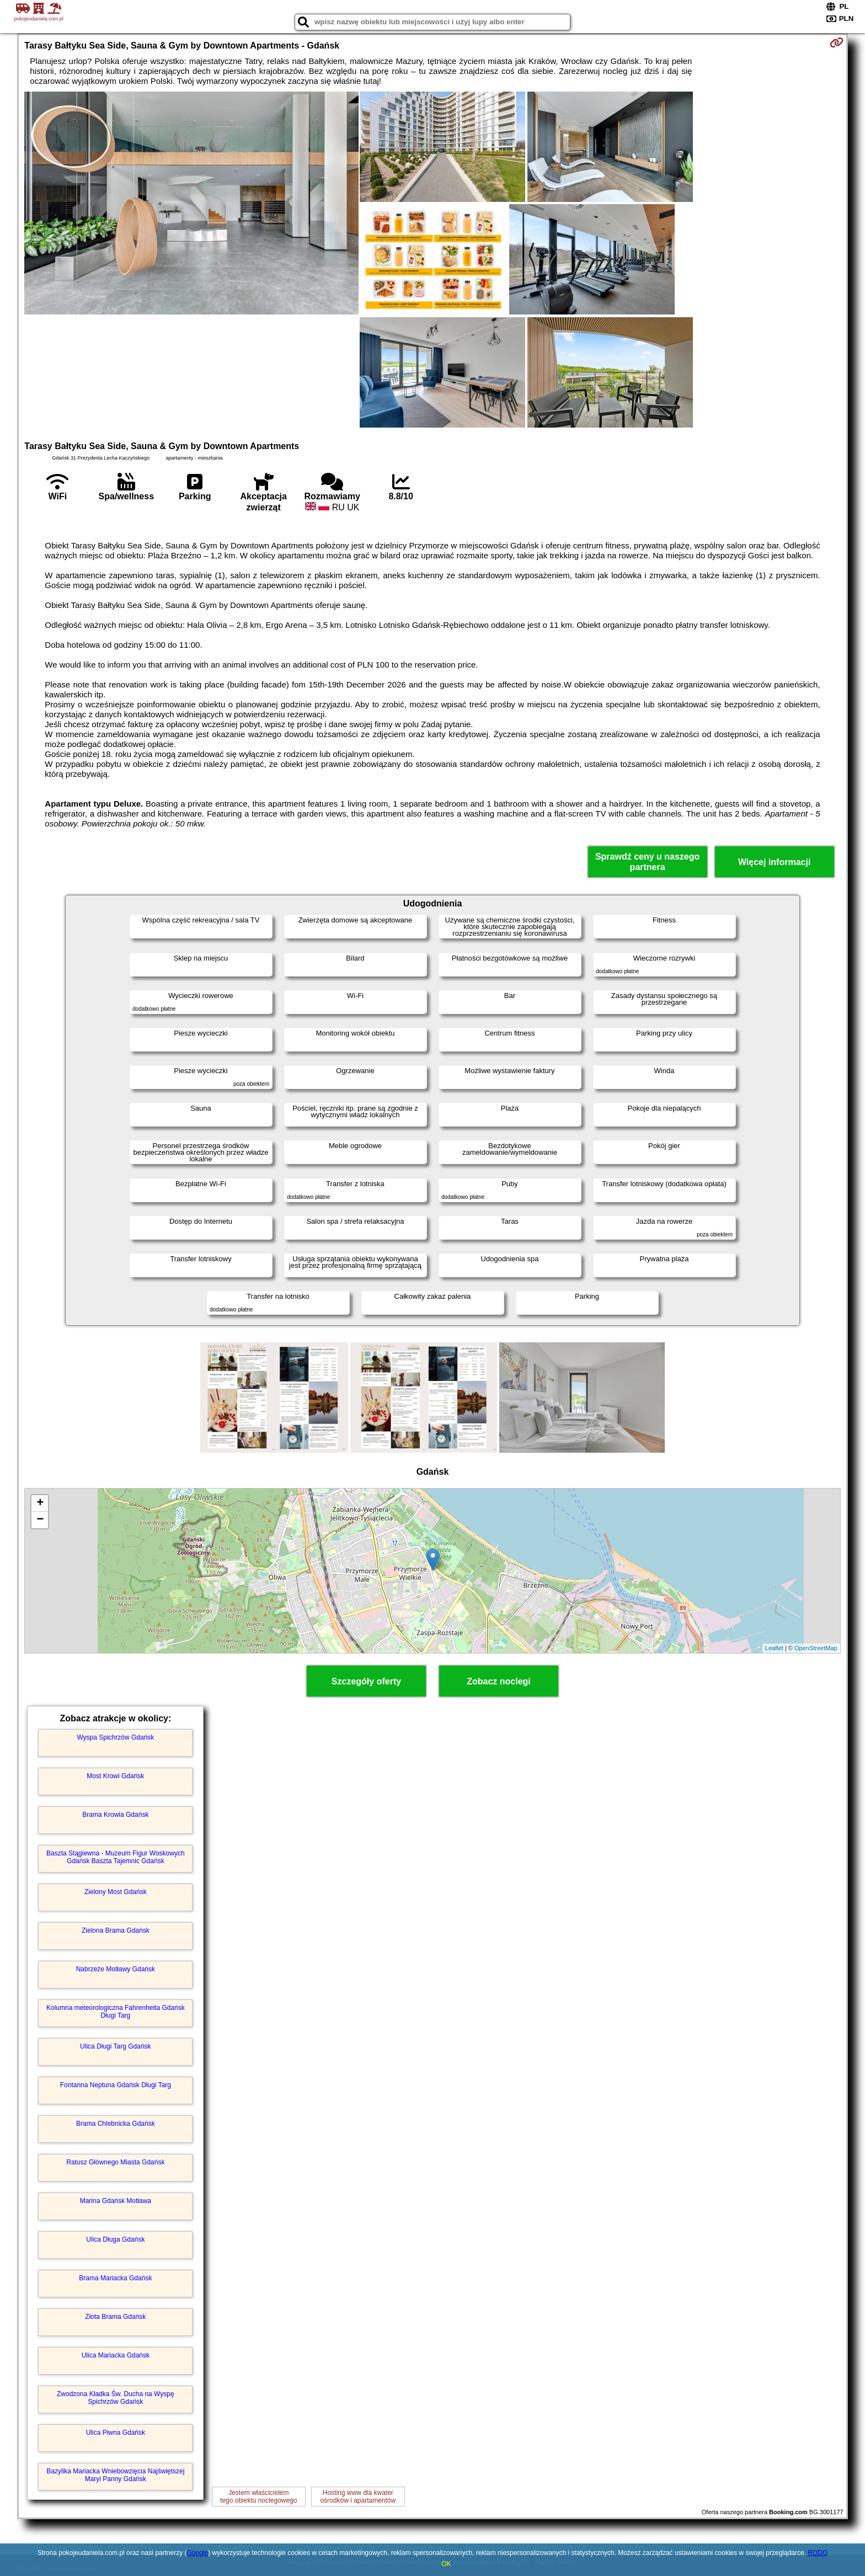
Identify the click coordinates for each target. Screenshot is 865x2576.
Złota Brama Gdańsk (115, 2317)
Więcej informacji (774, 862)
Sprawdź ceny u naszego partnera (647, 862)
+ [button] (40, 1503)
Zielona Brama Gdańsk (115, 1930)
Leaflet (774, 1648)
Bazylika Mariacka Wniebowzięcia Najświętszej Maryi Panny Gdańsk (115, 2475)
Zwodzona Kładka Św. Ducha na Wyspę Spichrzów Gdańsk (115, 2398)
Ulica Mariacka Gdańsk (115, 2355)
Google (198, 2553)
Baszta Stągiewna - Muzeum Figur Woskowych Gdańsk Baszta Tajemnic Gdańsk (115, 1857)
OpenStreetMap (815, 1648)
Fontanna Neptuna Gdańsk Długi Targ (115, 2085)
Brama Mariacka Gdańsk (115, 2278)
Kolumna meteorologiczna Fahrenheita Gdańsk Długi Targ (115, 2011)
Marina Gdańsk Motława (115, 2201)
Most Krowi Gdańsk (115, 1776)
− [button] (40, 1520)
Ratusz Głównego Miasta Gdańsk (115, 2162)
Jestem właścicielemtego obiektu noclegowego (258, 2496)
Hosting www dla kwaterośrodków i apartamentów (358, 2496)
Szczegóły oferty (366, 1681)
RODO (817, 2553)
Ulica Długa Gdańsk (115, 2239)
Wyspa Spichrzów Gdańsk (115, 1737)
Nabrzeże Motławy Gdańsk (115, 1969)
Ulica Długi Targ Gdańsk (115, 2046)
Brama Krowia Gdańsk (115, 1814)
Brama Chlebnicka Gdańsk (115, 2123)
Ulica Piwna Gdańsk (115, 2432)
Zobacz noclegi (499, 1681)
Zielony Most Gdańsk (115, 1892)
